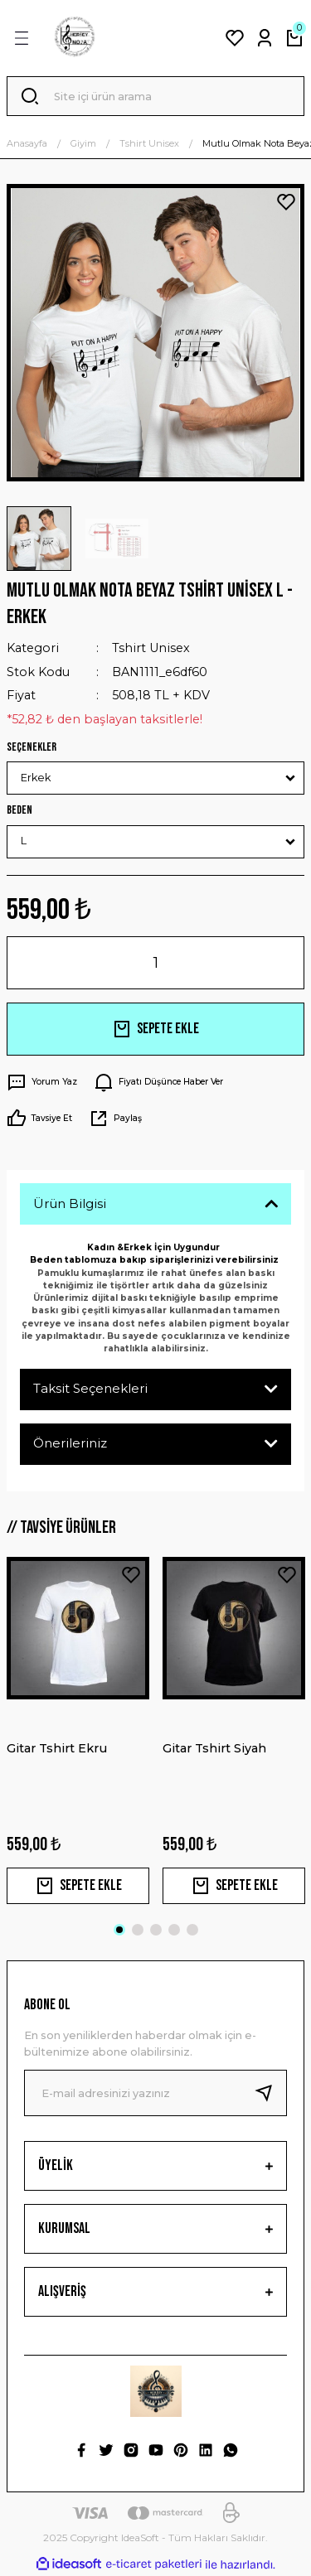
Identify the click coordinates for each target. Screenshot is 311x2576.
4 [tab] (174, 1930)
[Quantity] (155, 962)
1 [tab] (119, 1930)
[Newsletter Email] (155, 2093)
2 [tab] (137, 1930)
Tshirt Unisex (151, 647)
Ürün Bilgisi (69, 1203)
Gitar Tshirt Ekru (57, 1748)
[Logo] (75, 38)
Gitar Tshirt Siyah (214, 1748)
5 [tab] (192, 1930)
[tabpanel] (78, 1730)
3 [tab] (156, 1930)
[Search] (155, 96)
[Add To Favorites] (286, 202)
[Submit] (270, 2093)
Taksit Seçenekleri (90, 1388)
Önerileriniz (70, 1443)
